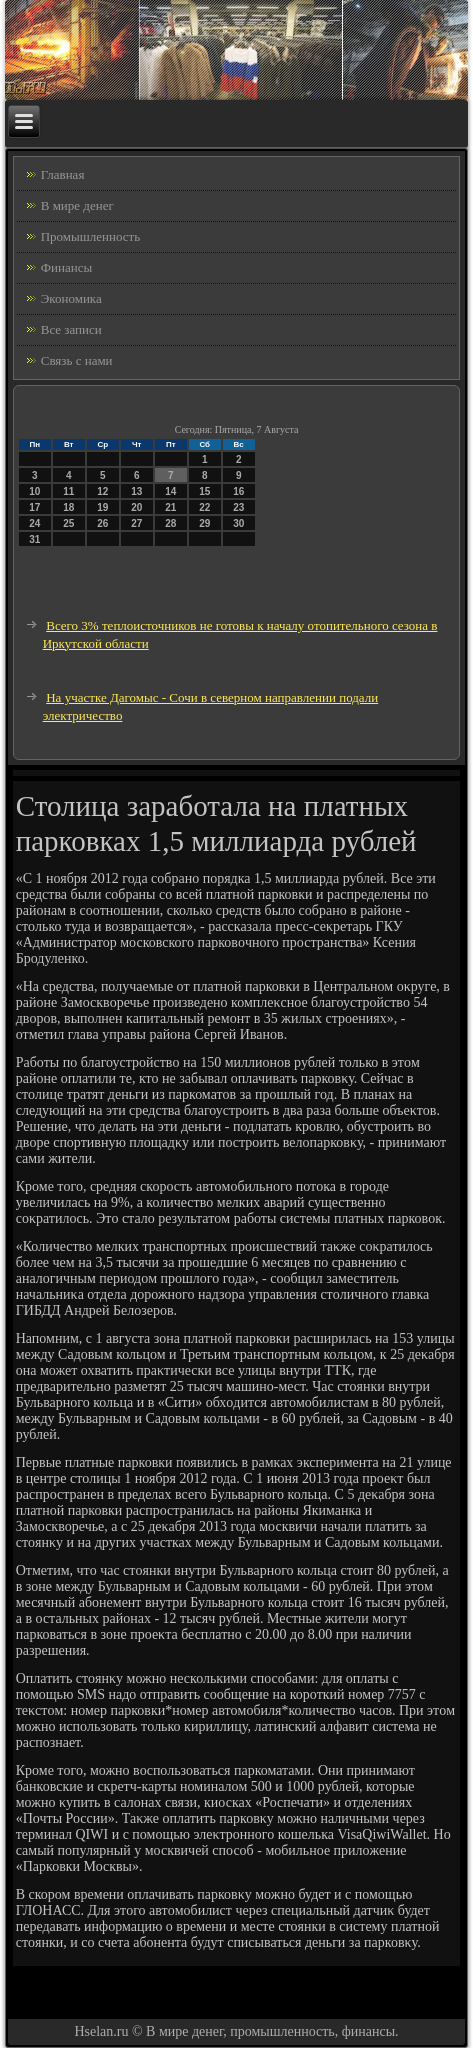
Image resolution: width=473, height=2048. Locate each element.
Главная (63, 174)
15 (204, 491)
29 (204, 523)
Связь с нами (77, 360)
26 (102, 523)
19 (102, 507)
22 (204, 507)
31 (34, 539)
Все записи (71, 329)
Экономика (71, 298)
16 (238, 491)
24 (34, 523)
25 (68, 523)
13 (136, 491)
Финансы (66, 267)
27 (136, 523)
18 (68, 507)
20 (136, 507)
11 (68, 491)
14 (170, 491)
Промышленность (91, 236)
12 (102, 491)
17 (34, 507)
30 (238, 523)
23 (238, 507)
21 (170, 507)
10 (34, 491)
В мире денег (77, 205)
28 (170, 523)
